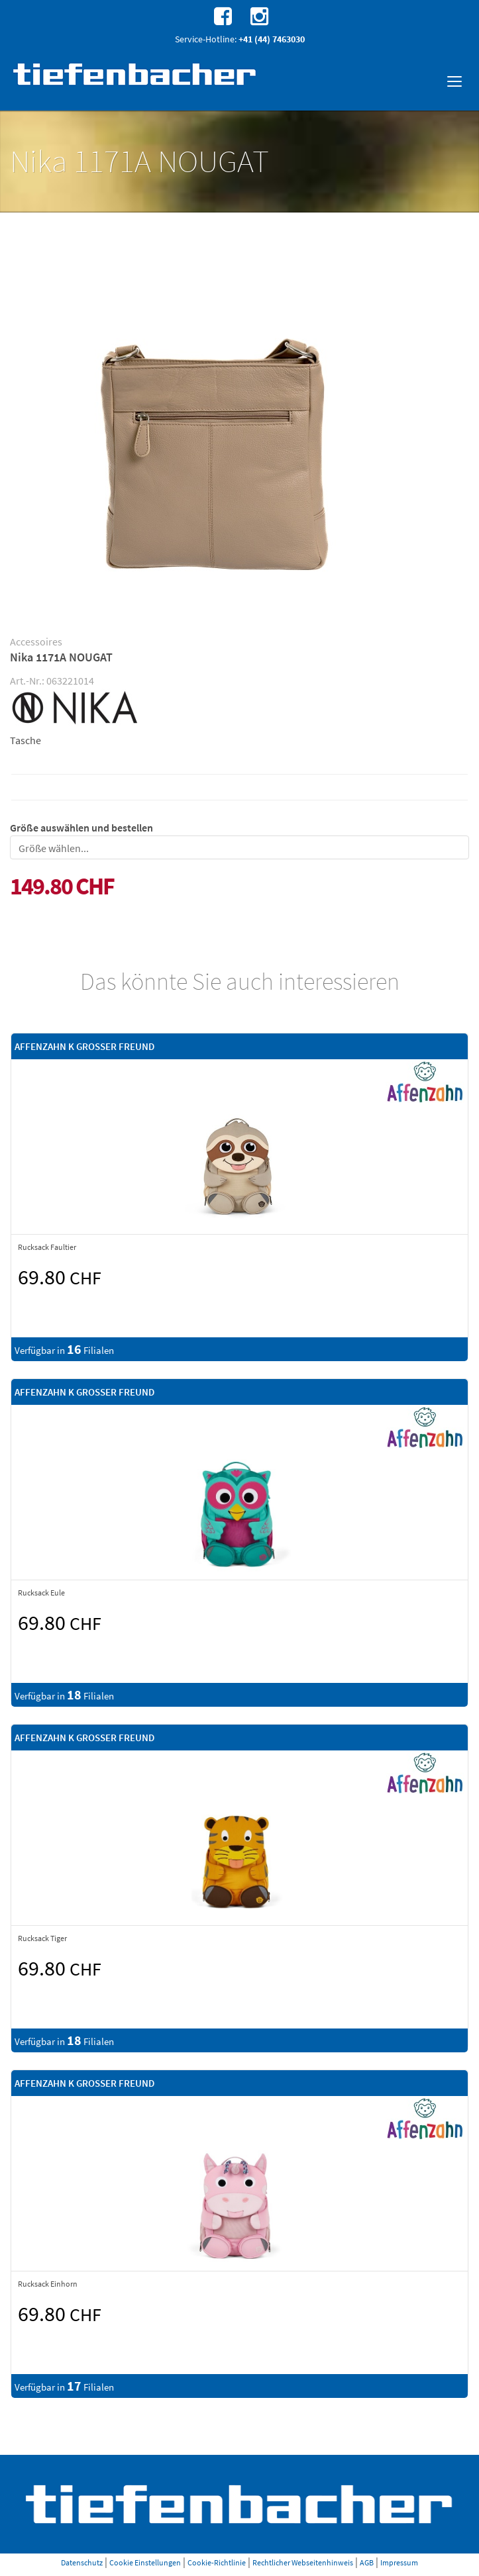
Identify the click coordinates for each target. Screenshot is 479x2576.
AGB (367, 2562)
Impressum (399, 2562)
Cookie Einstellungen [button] (145, 2562)
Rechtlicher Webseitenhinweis (302, 2562)
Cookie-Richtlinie (216, 2562)
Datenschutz (82, 2562)
